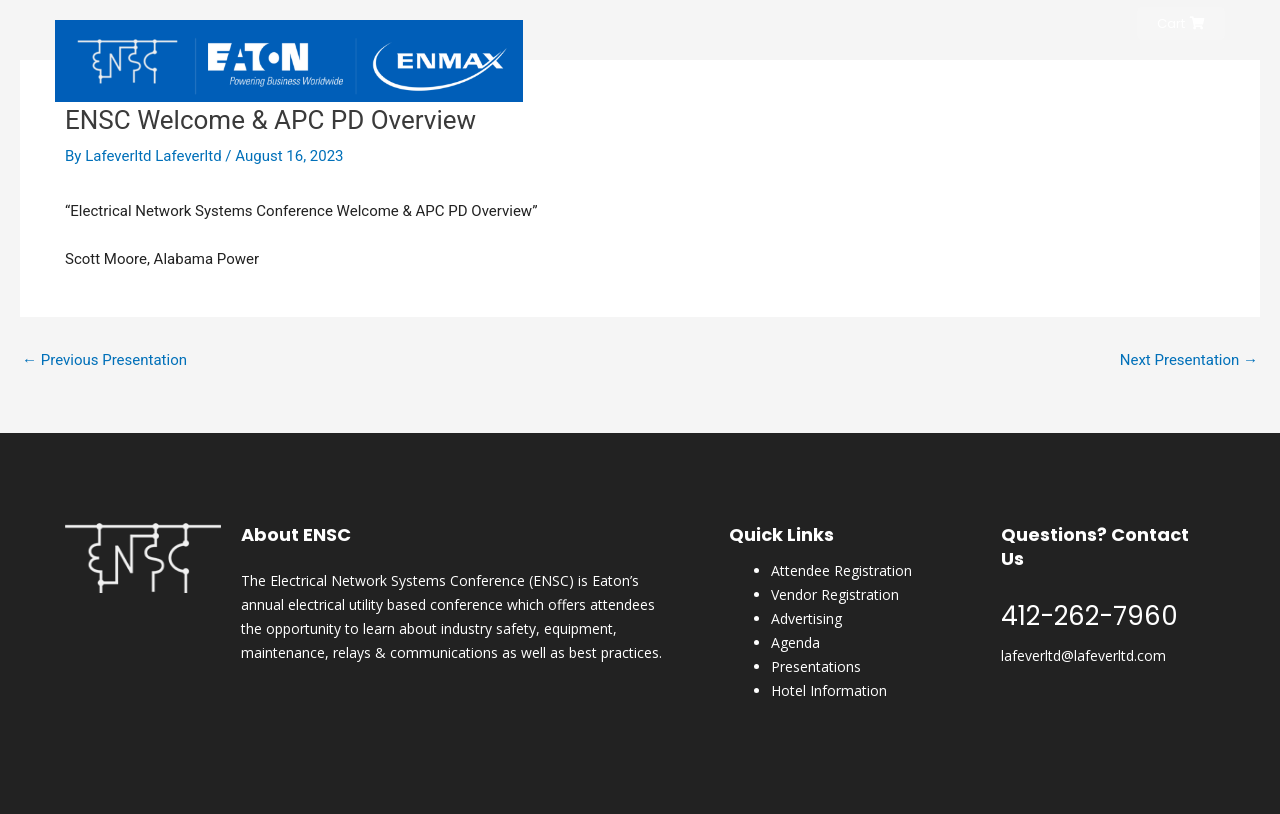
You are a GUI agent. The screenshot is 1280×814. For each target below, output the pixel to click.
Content (1185, 73)
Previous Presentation (104, 360)
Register (821, 73)
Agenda (795, 642)
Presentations (816, 666)
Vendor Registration (835, 594)
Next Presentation (1189, 360)
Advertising (806, 618)
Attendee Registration (841, 570)
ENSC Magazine (1083, 73)
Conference (911, 73)
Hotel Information (829, 690)
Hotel (992, 73)
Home (752, 73)
